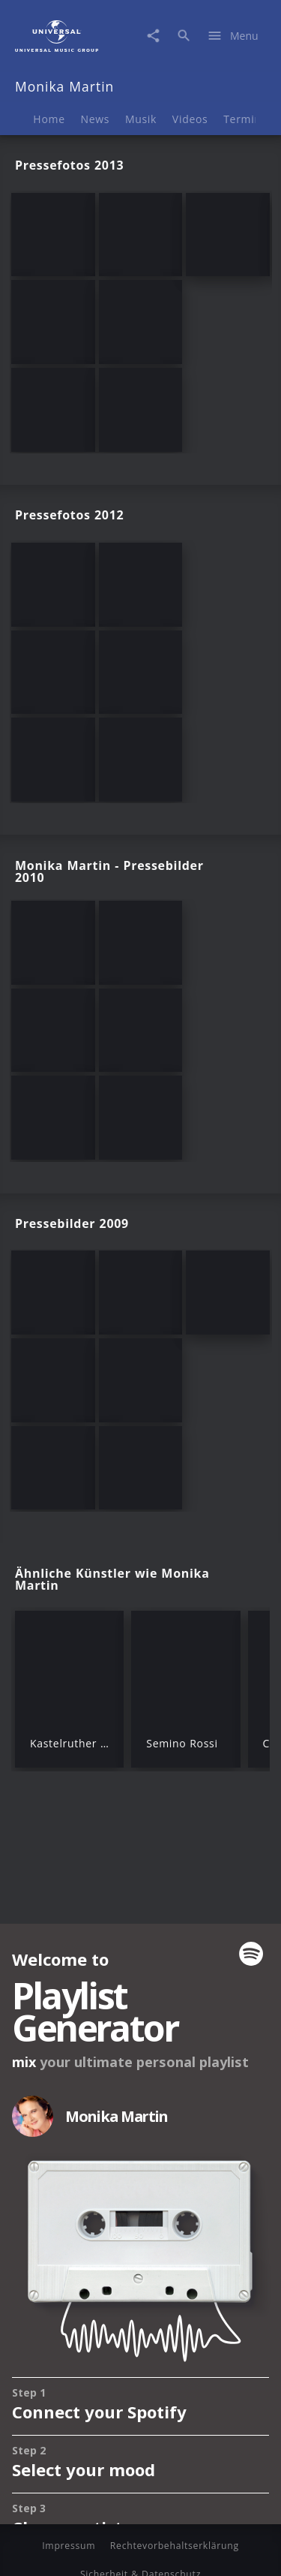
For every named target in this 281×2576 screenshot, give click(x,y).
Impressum (68, 2545)
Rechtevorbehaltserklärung (174, 2545)
